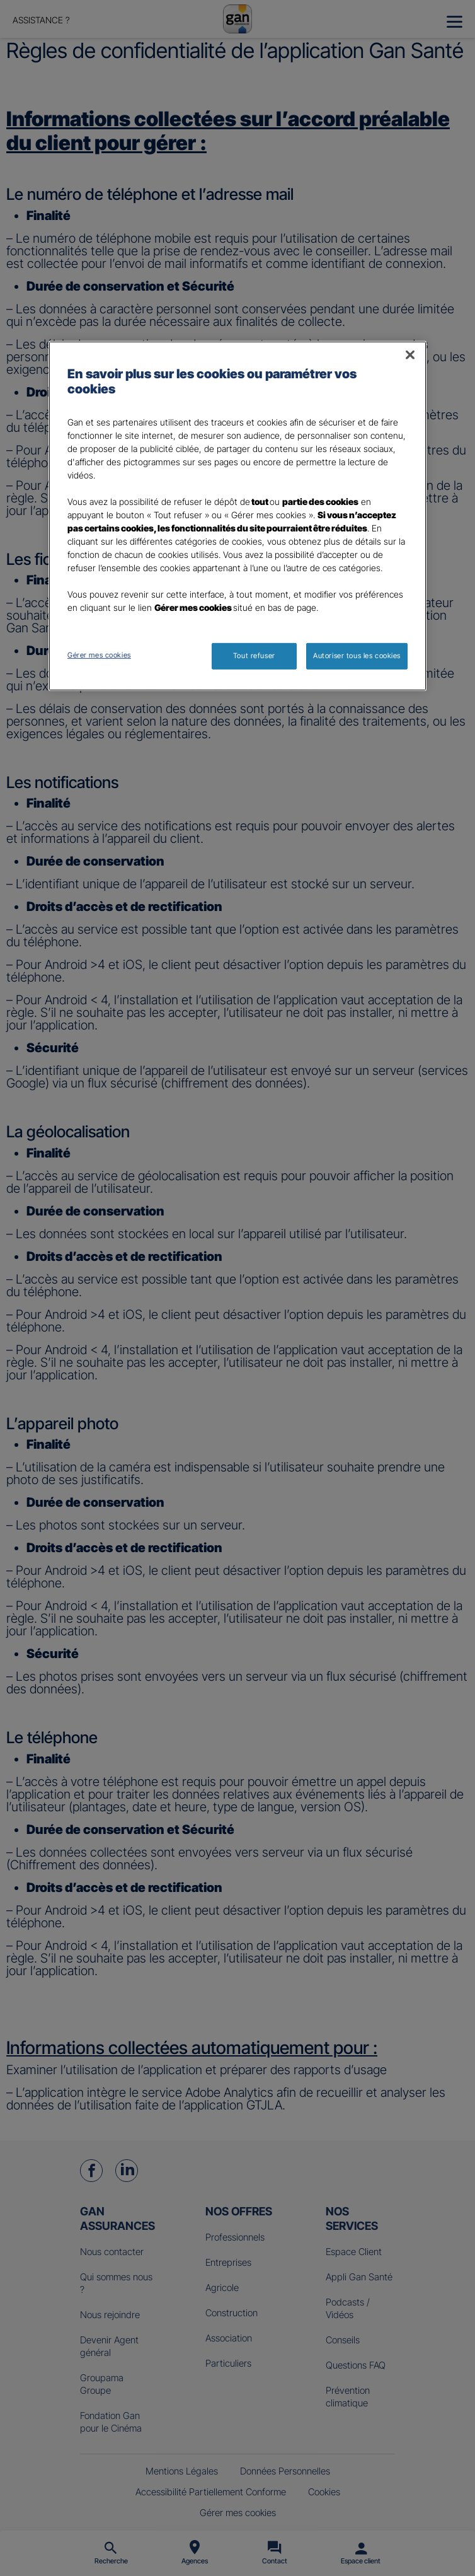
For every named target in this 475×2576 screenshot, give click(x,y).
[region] (237, 516)
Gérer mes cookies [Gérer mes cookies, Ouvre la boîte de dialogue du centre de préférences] (99, 655)
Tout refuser (254, 655)
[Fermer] (410, 355)
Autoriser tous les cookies (357, 655)
